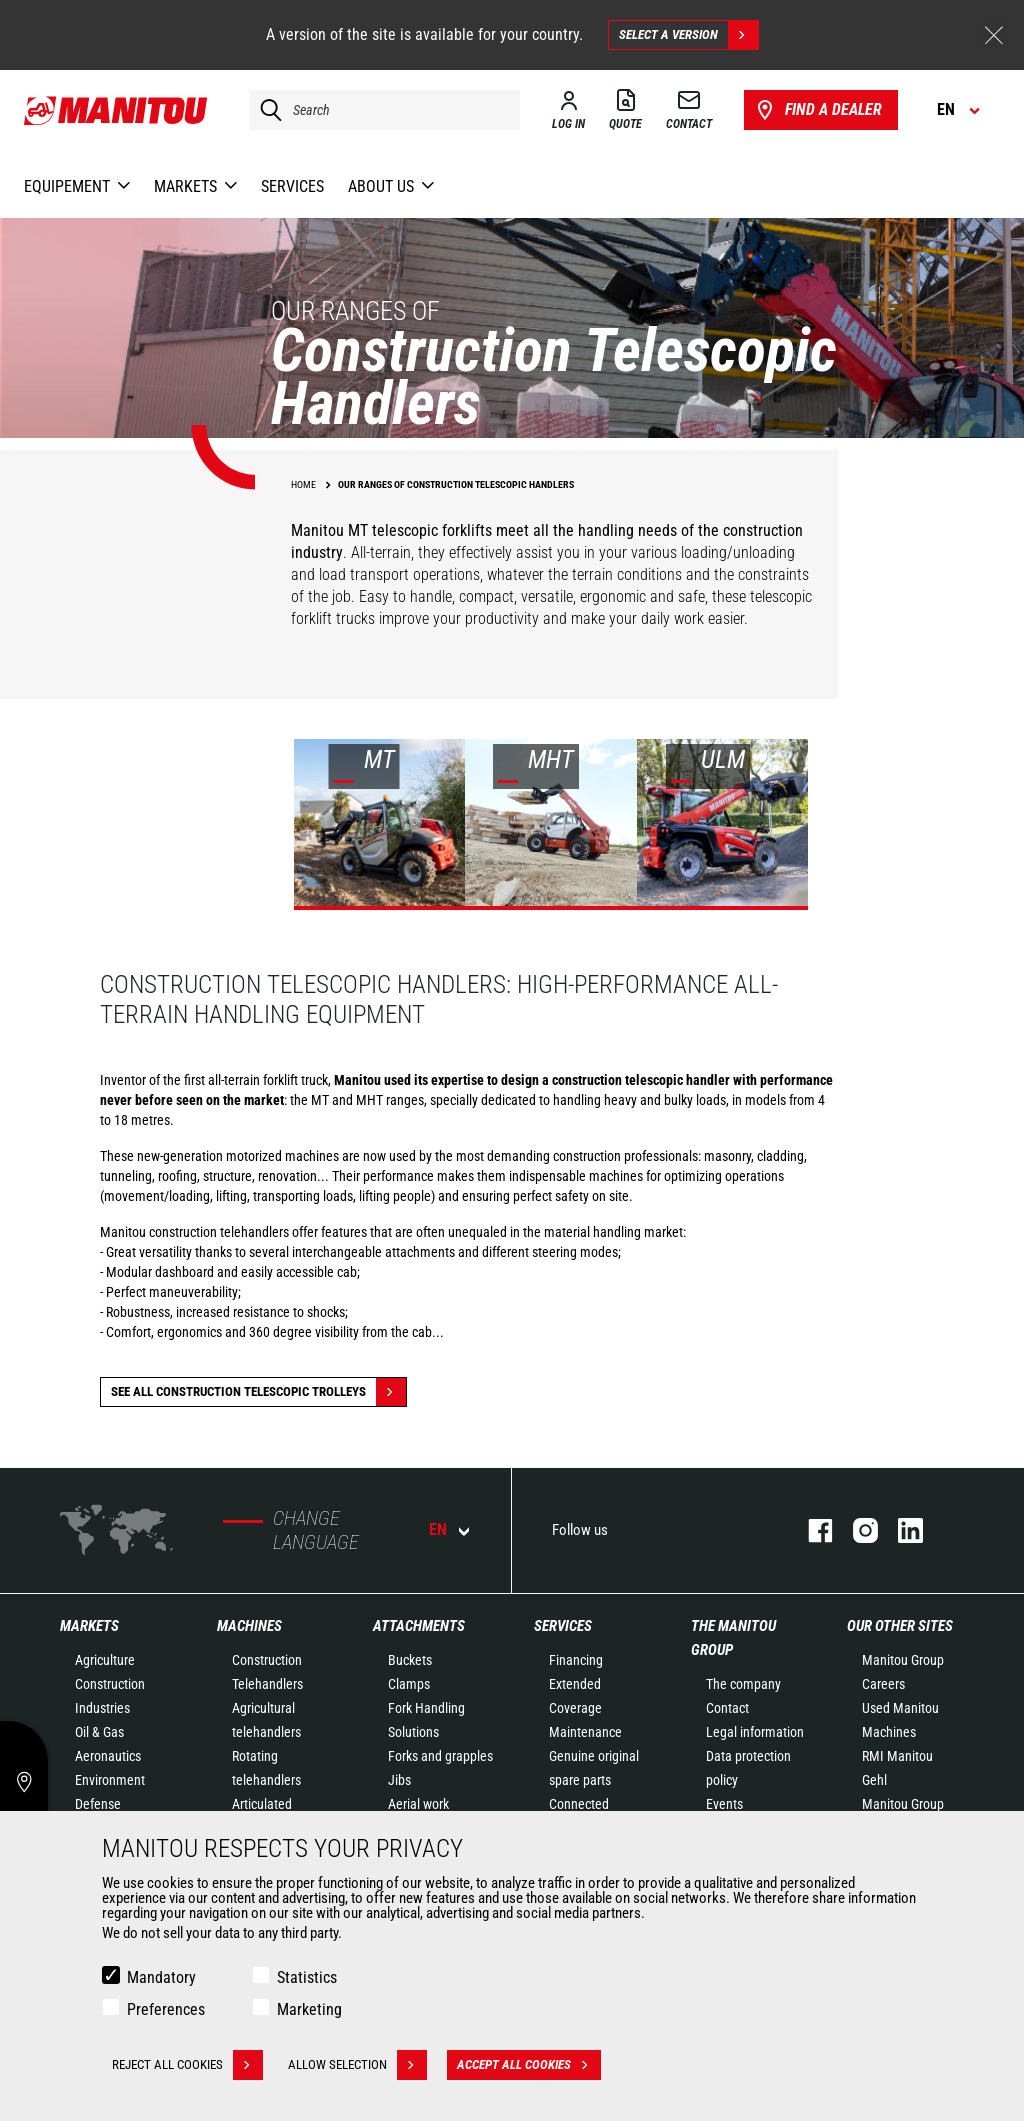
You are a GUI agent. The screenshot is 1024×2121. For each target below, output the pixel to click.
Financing (576, 1660)
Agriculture (105, 1660)
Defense (98, 1804)
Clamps (409, 1684)
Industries (102, 1708)
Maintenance (585, 1732)
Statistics (307, 1977)
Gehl (874, 1780)
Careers (883, 1684)
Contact (727, 1708)
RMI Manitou (897, 1756)
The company (743, 1684)
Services (563, 1626)
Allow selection (357, 2065)
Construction (110, 1684)
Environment (110, 1780)
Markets (89, 1626)
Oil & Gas (99, 1732)
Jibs (399, 1780)
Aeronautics (108, 1756)
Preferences (166, 2009)
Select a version (688, 35)
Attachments (419, 1626)
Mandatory (161, 1977)
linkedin (900, 1530)
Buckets (410, 1660)
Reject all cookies (187, 2065)
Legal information (755, 1732)
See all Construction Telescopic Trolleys (258, 1392)
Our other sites (900, 1626)
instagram (855, 1530)
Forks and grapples (440, 1756)
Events (724, 1804)
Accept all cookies (529, 2065)
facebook (810, 1530)
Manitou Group (903, 1660)
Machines (249, 1626)
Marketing (309, 2009)
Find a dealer (817, 110)
